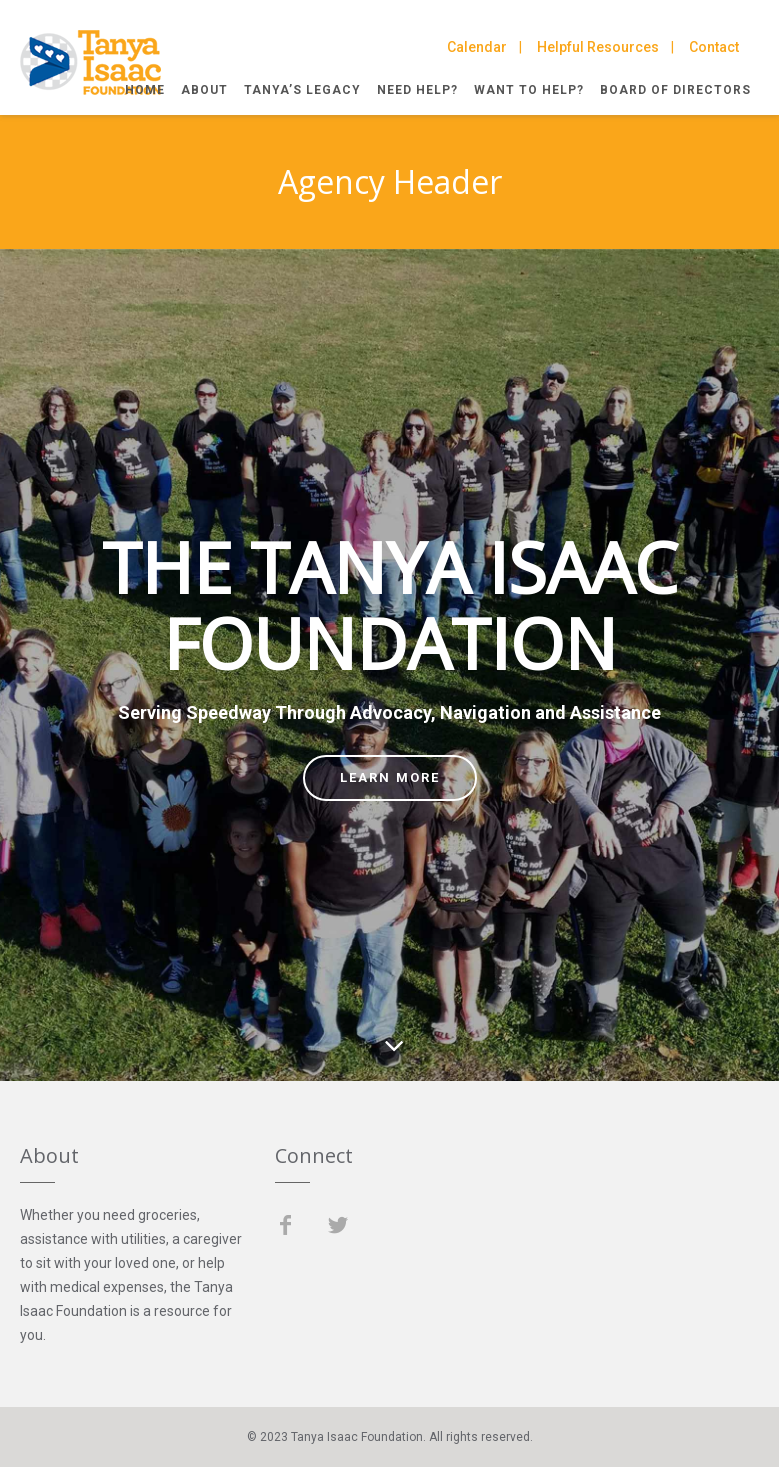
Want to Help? (529, 90)
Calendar (477, 47)
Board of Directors (675, 90)
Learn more (390, 777)
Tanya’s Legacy (302, 90)
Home (145, 90)
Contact (714, 47)
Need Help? (417, 90)
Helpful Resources (598, 47)
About (204, 90)
